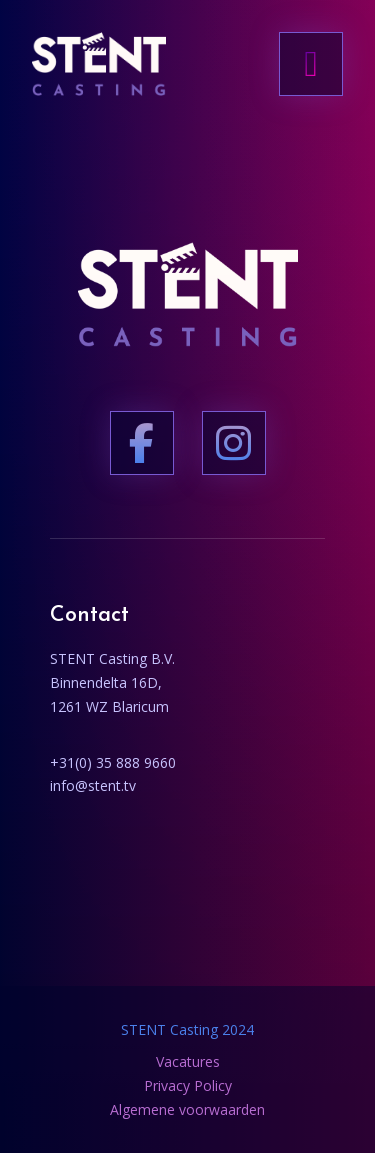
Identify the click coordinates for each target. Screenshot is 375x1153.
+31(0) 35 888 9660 (113, 762)
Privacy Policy (188, 1085)
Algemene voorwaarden (187, 1109)
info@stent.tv (93, 785)
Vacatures (188, 1061)
